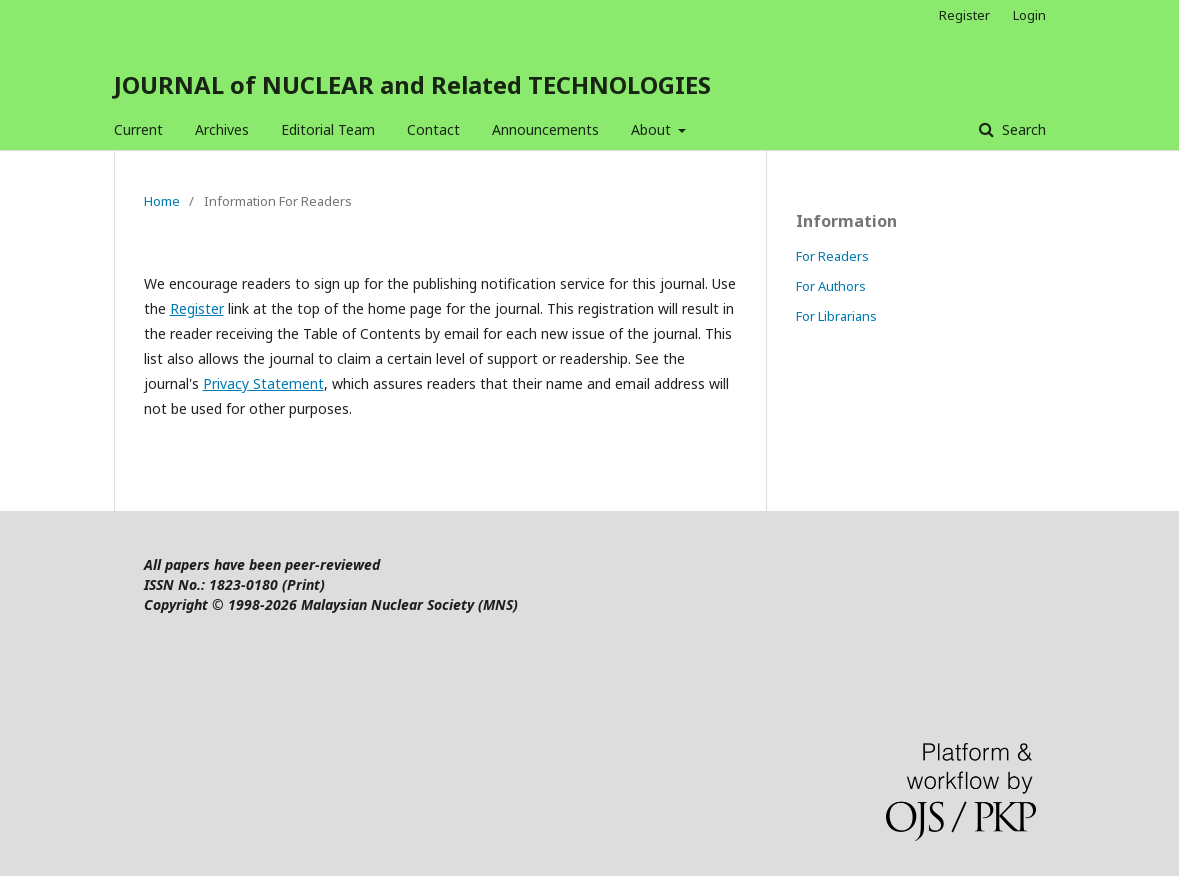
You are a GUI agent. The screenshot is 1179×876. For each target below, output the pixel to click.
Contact (433, 129)
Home (162, 201)
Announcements (545, 129)
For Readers (832, 256)
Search (1022, 129)
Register (964, 15)
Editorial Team (328, 129)
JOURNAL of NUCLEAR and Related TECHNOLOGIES (412, 84)
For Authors (831, 286)
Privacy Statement (263, 383)
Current (138, 129)
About (653, 129)
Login (1029, 15)
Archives (222, 129)
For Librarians (836, 316)
